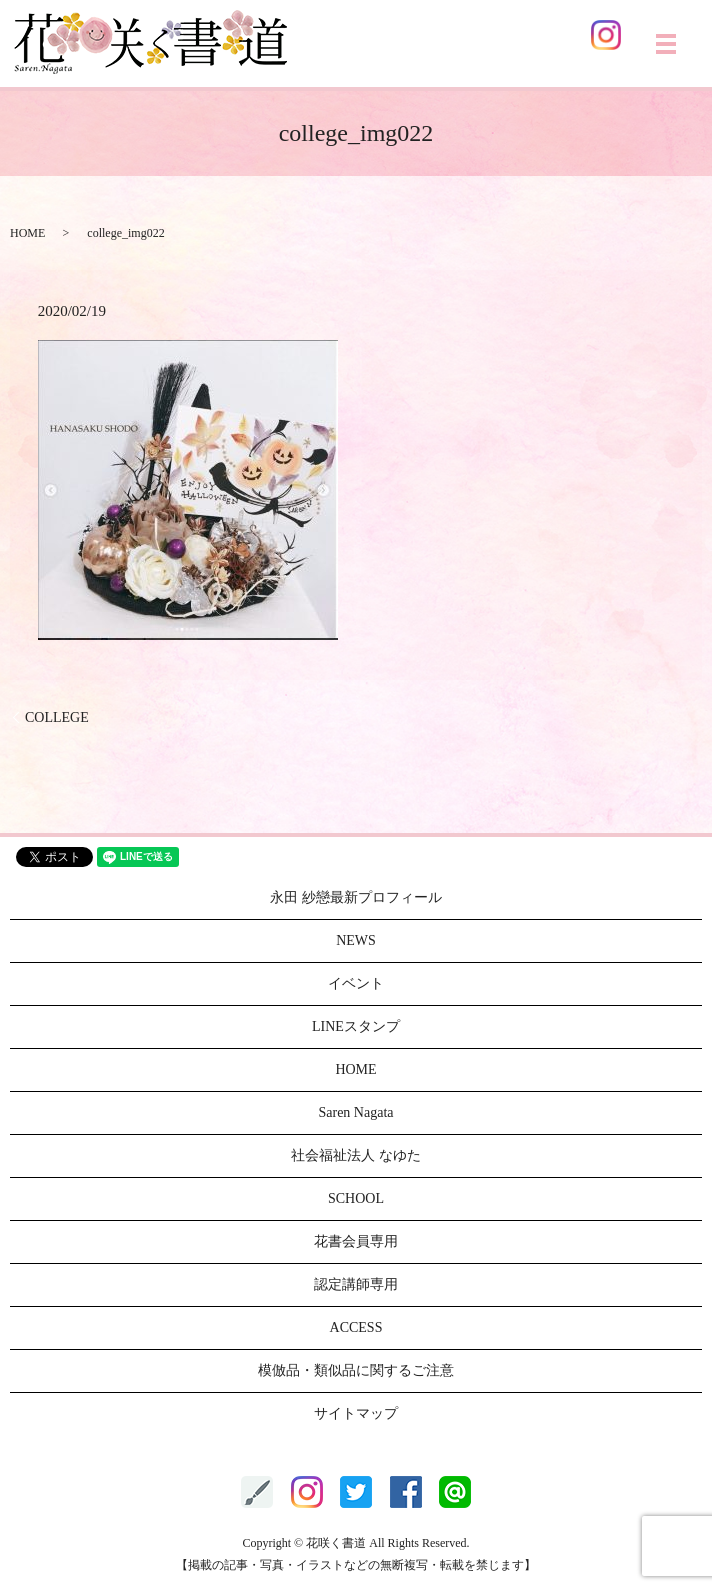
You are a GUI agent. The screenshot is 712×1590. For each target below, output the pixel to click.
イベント (356, 983)
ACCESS (356, 1327)
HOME (27, 233)
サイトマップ (356, 1413)
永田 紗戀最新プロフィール (356, 897)
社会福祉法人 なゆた (356, 1155)
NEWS (356, 940)
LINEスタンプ (356, 1026)
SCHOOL (356, 1198)
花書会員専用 (356, 1241)
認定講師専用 (356, 1284)
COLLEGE (57, 717)
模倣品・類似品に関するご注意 (356, 1370)
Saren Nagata (355, 1112)
